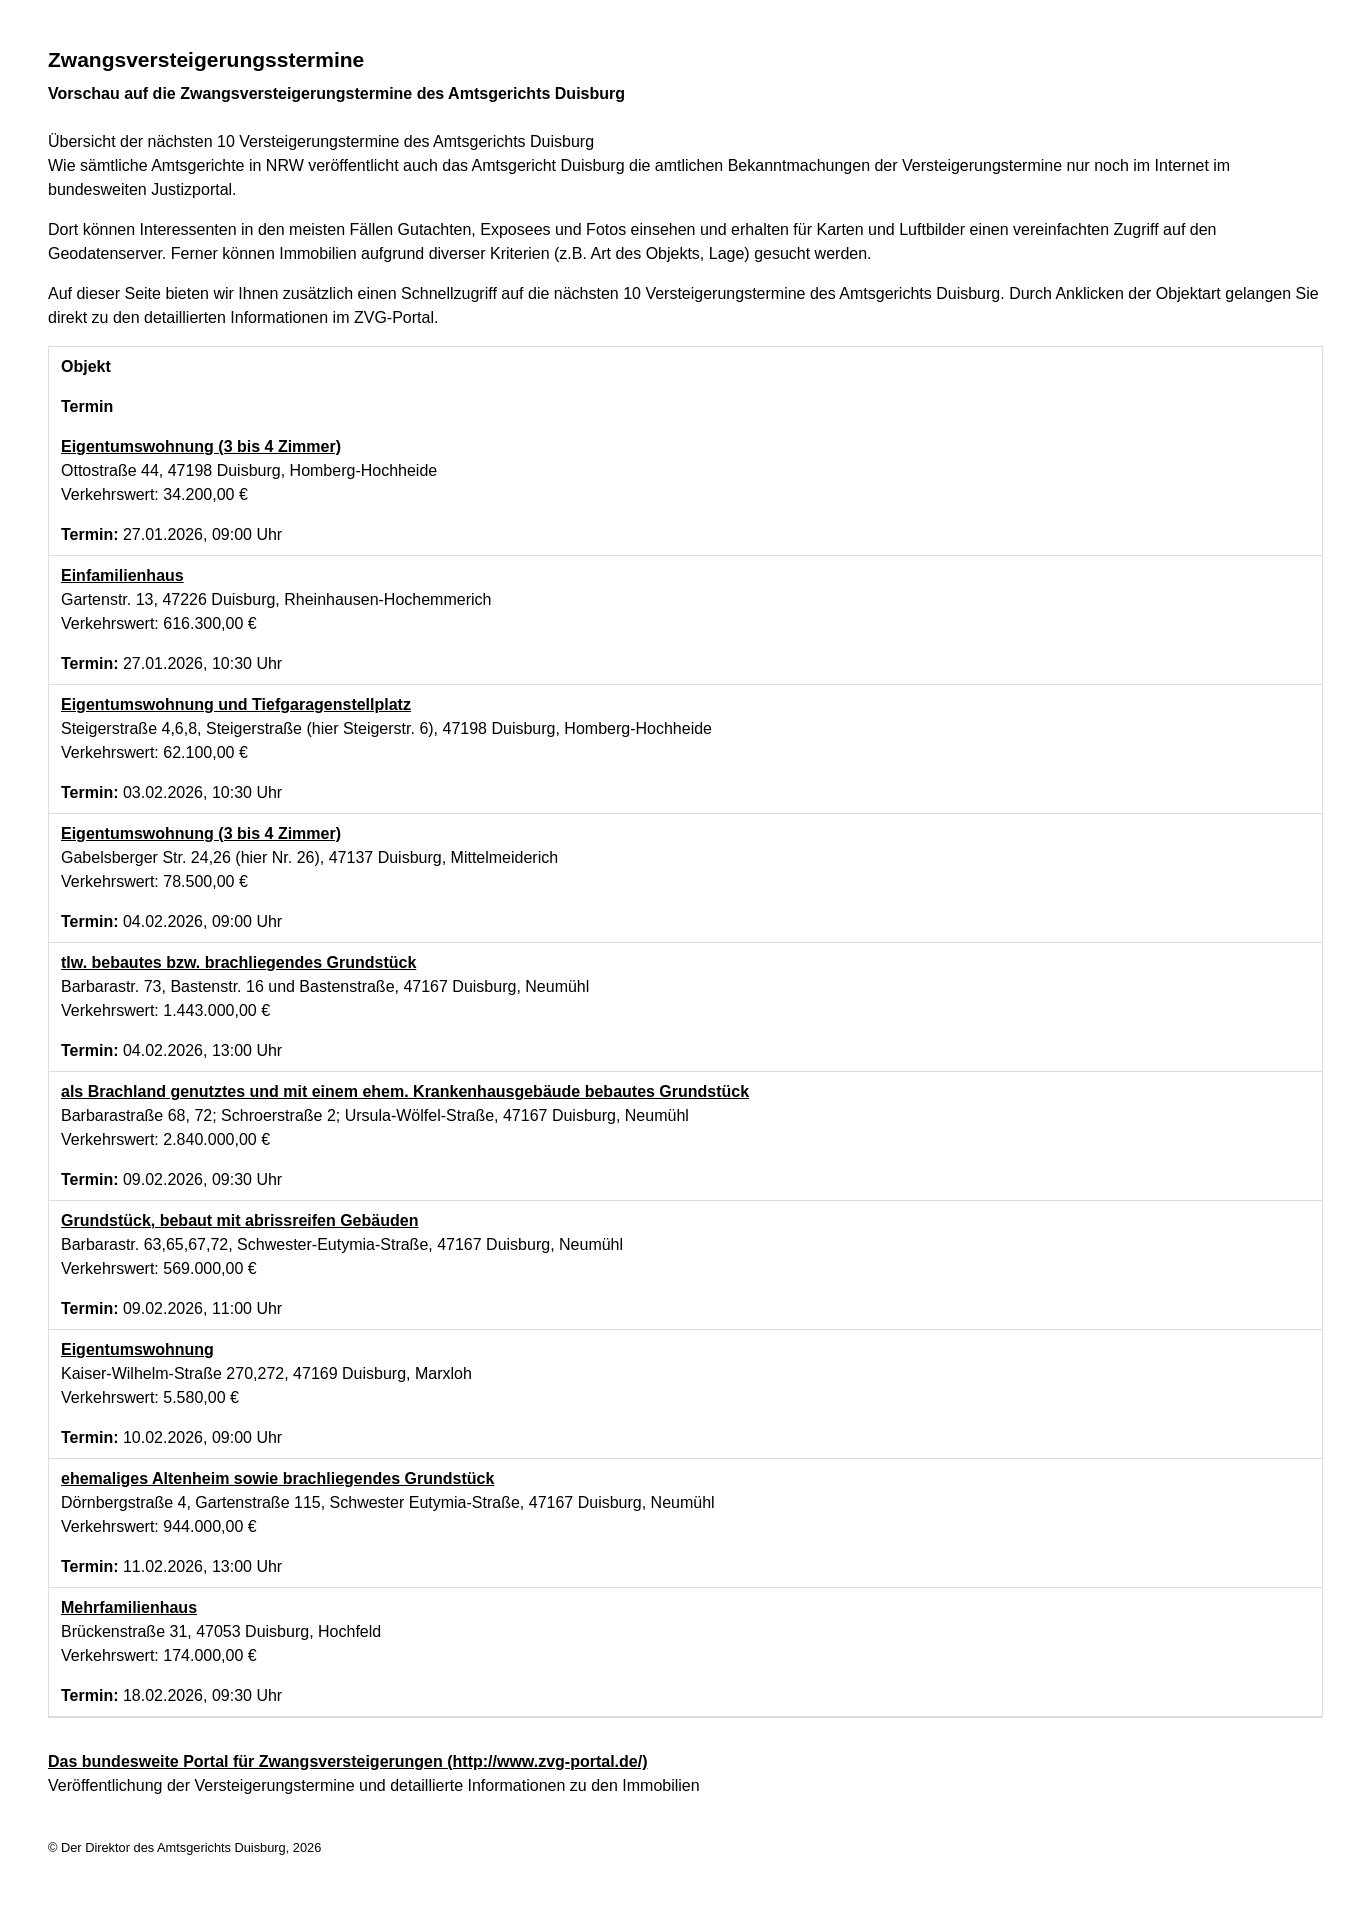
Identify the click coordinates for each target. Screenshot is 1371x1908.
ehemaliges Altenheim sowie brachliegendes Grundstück (277, 1478)
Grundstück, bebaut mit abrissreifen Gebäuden (239, 1220)
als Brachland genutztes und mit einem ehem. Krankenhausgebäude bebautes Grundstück (405, 1091)
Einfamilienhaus (122, 575)
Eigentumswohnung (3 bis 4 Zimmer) (201, 446)
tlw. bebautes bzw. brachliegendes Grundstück (238, 962)
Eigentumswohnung (137, 1349)
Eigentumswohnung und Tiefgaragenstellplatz (236, 704)
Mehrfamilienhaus (129, 1607)
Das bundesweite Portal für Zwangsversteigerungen (347, 1761)
